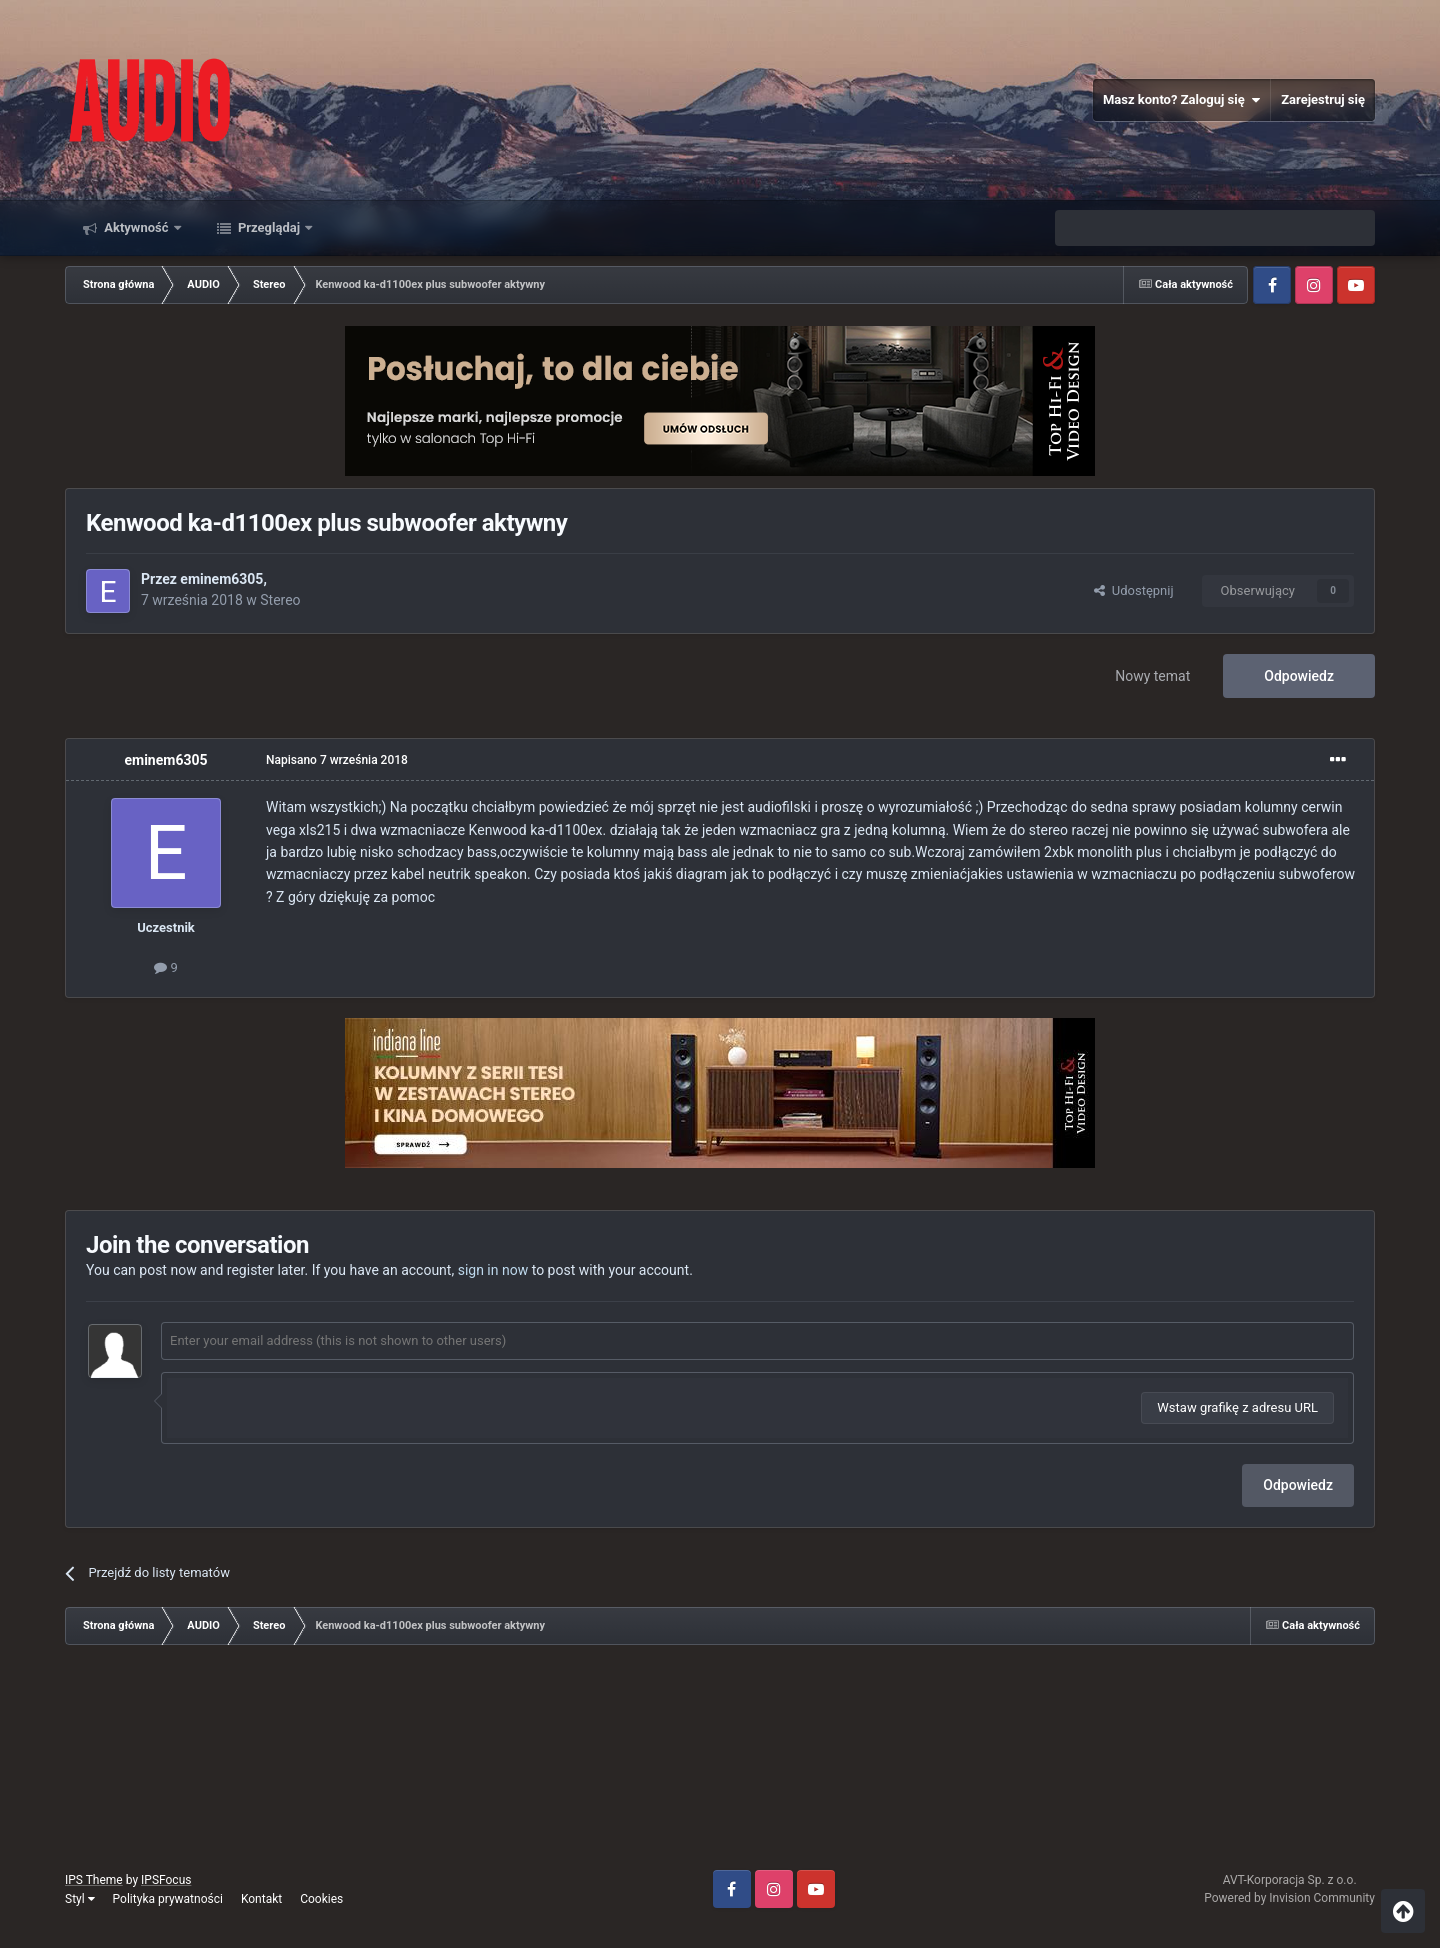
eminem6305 (221, 579)
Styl (80, 1899)
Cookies (321, 1899)
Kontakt (261, 1899)
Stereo (280, 600)
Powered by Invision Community (1289, 1898)
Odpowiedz (1299, 676)
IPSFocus (166, 1880)
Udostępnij (1133, 590)
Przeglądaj (269, 227)
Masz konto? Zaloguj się (1181, 100)
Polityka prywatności (168, 1899)
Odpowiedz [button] (1298, 1485)
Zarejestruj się (1323, 99)
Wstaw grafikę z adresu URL (1237, 1407)
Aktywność (136, 227)
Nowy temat (1152, 676)
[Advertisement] (720, 1765)
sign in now (493, 1270)
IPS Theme (94, 1880)
